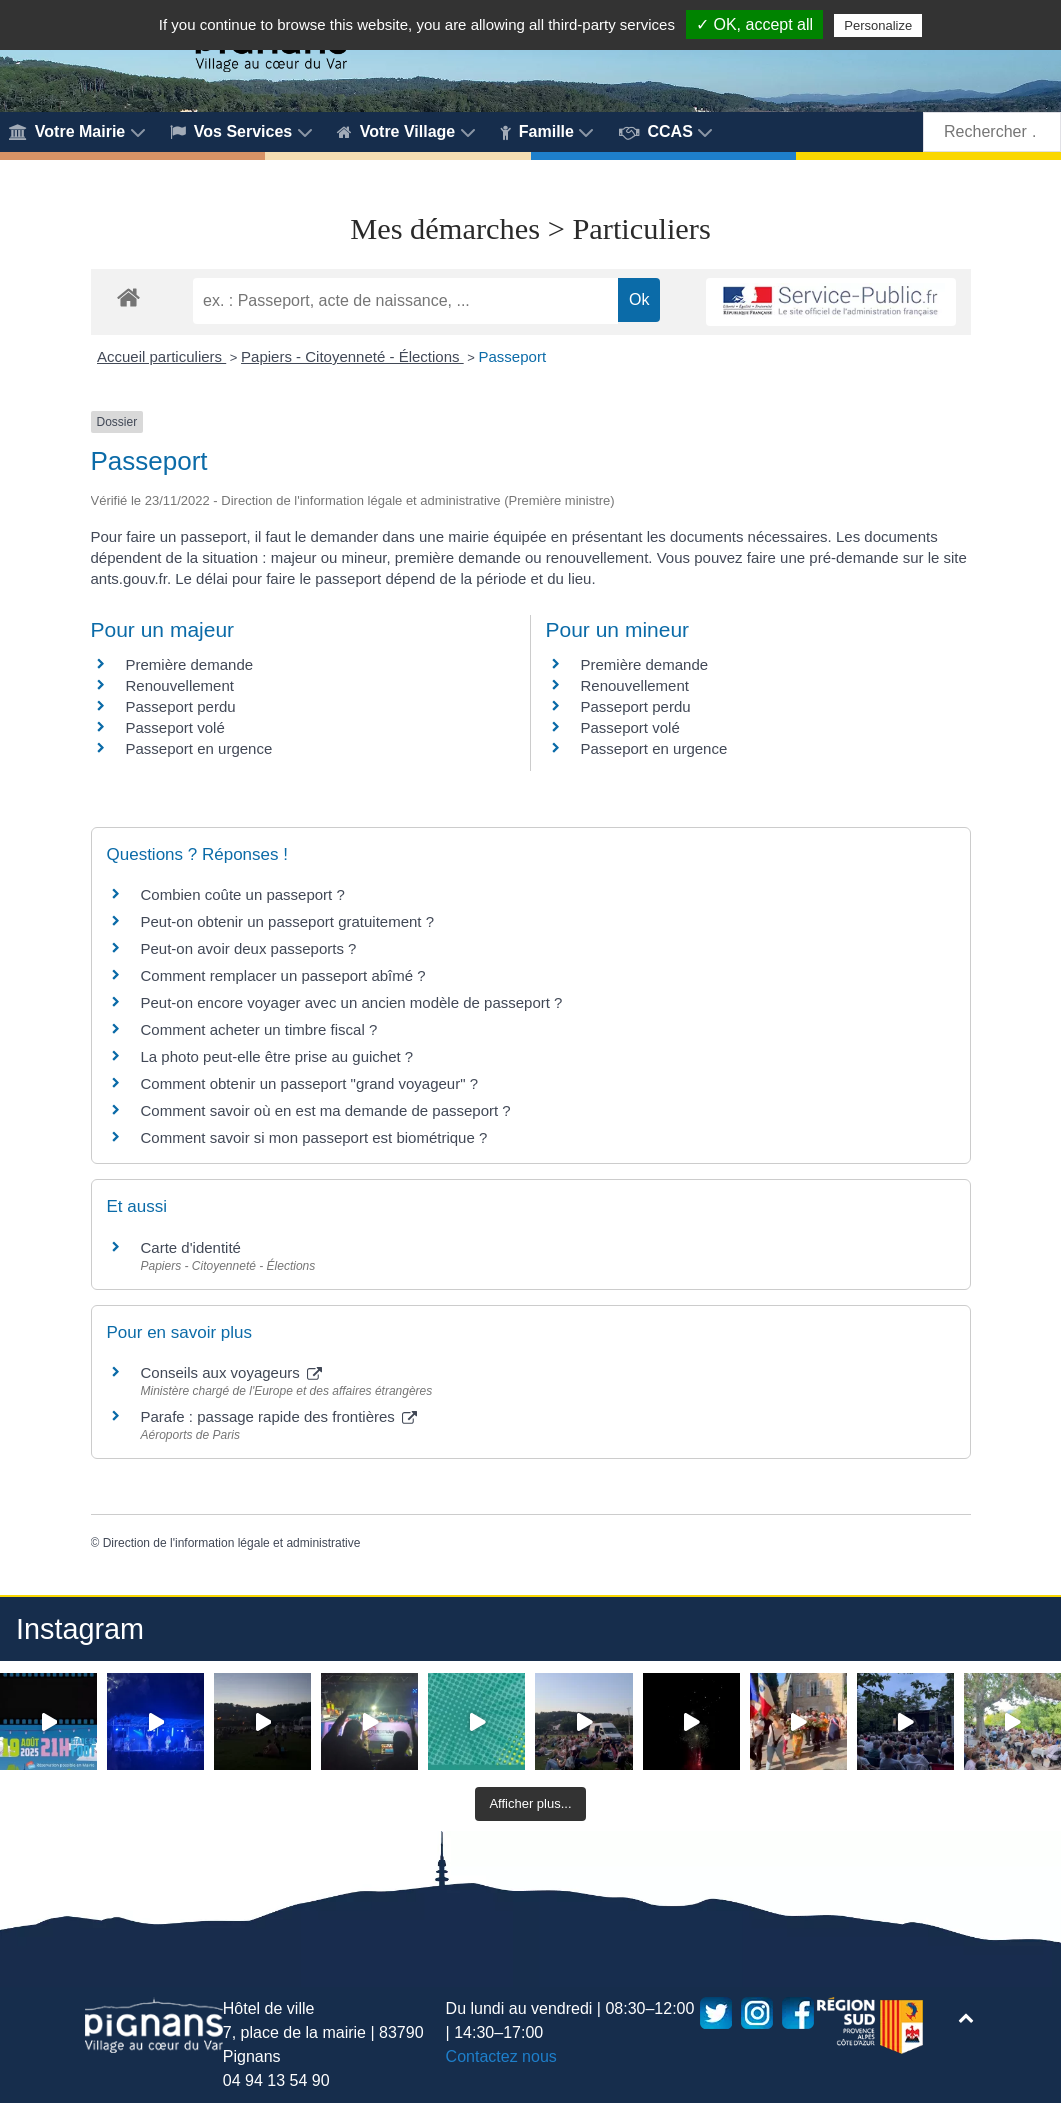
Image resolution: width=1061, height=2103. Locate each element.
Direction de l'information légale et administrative (232, 1543)
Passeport (513, 356)
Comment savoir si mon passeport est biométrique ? (314, 1137)
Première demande (190, 664)
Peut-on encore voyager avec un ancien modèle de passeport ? (352, 1002)
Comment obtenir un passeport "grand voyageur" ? (310, 1083)
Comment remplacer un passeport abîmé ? (283, 975)
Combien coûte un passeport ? (243, 894)
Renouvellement (180, 685)
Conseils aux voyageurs (231, 1372)
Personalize (878, 25)
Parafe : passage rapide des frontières (279, 1416)
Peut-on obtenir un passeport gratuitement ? (288, 921)
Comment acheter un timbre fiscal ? (259, 1029)
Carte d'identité (191, 1247)
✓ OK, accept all (754, 24)
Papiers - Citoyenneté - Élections (352, 356)
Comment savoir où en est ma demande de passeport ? (326, 1110)
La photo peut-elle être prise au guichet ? (277, 1056)
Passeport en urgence (199, 748)
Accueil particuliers (161, 356)
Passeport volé (175, 727)
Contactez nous (501, 2056)
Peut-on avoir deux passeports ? (249, 948)
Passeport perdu (181, 706)
